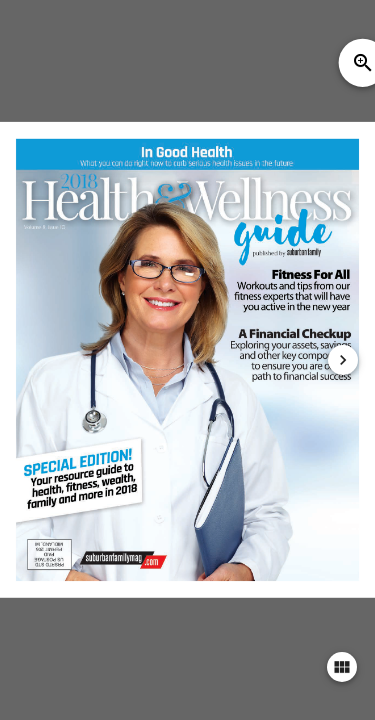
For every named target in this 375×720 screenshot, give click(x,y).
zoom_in (363, 63)
